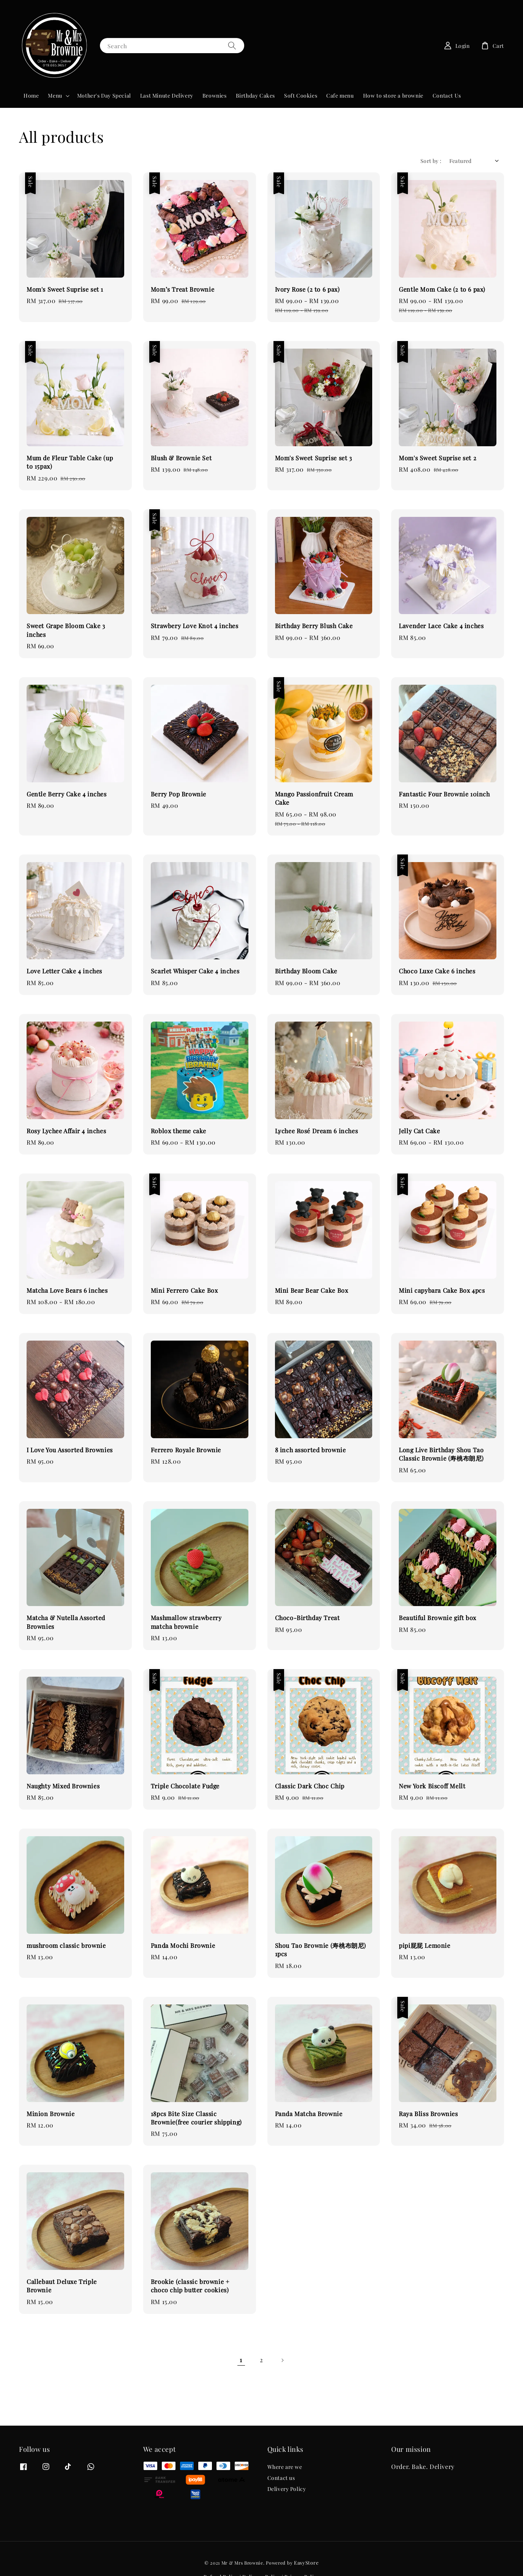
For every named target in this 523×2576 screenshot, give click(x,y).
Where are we (284, 2467)
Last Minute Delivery (166, 95)
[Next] (282, 2360)
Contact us (281, 2477)
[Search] (232, 45)
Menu (55, 95)
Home (31, 95)
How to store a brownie (393, 95)
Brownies (214, 95)
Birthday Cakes (255, 95)
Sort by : (431, 160)
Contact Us (447, 95)
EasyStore (306, 2562)
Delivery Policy (286, 2488)
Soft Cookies (300, 95)
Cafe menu (340, 95)
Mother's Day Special (104, 95)
